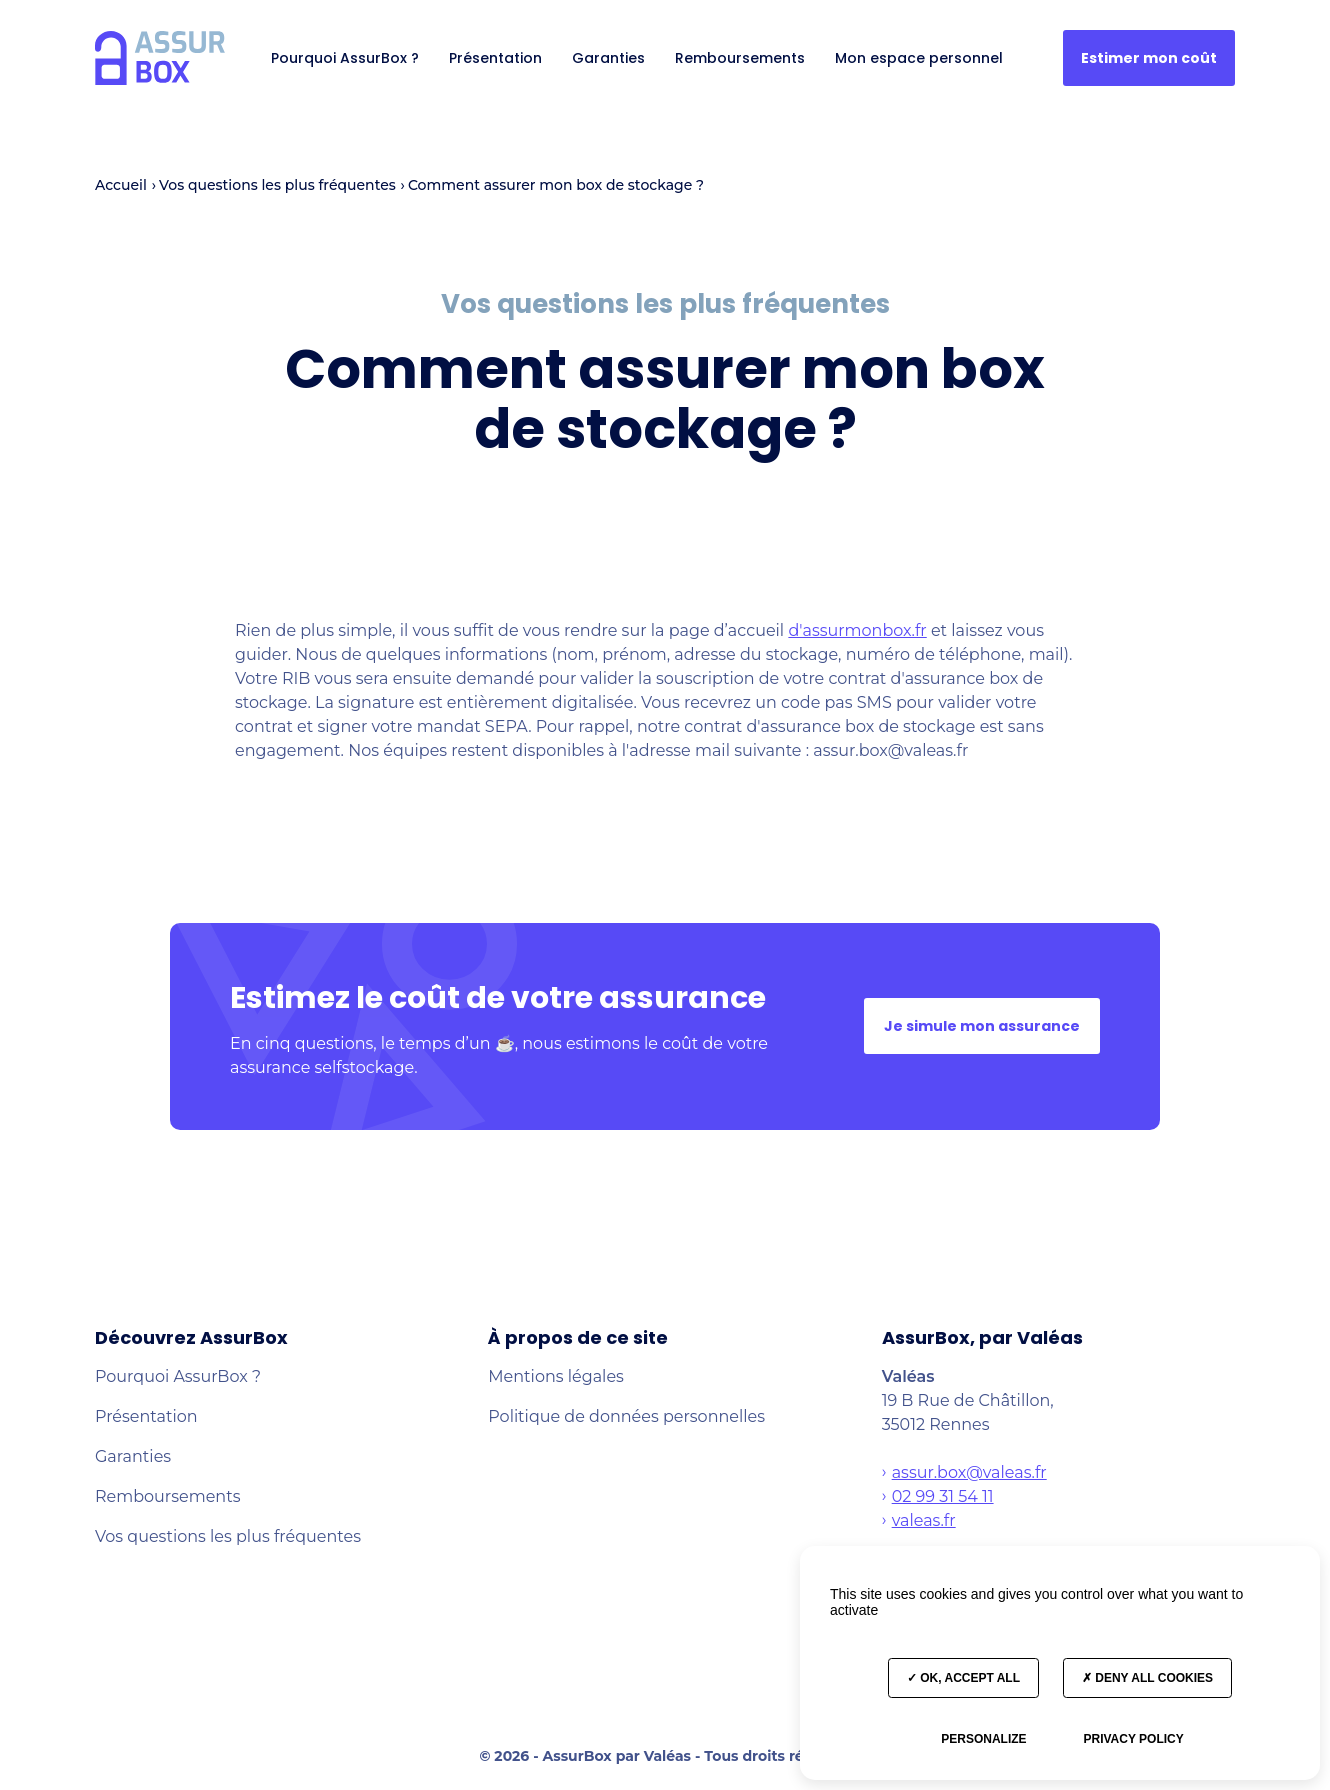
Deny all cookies (1147, 1678)
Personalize (983, 1739)
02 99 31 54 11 (943, 1496)
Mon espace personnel (919, 58)
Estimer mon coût (1149, 58)
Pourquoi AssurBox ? (345, 58)
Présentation (495, 58)
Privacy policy (1133, 1739)
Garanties (608, 58)
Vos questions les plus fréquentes (228, 1536)
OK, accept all (963, 1678)
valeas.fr (924, 1520)
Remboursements (740, 58)
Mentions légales (556, 1376)
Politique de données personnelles (626, 1416)
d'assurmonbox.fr (857, 630)
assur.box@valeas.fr (969, 1472)
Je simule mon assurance (982, 1026)
